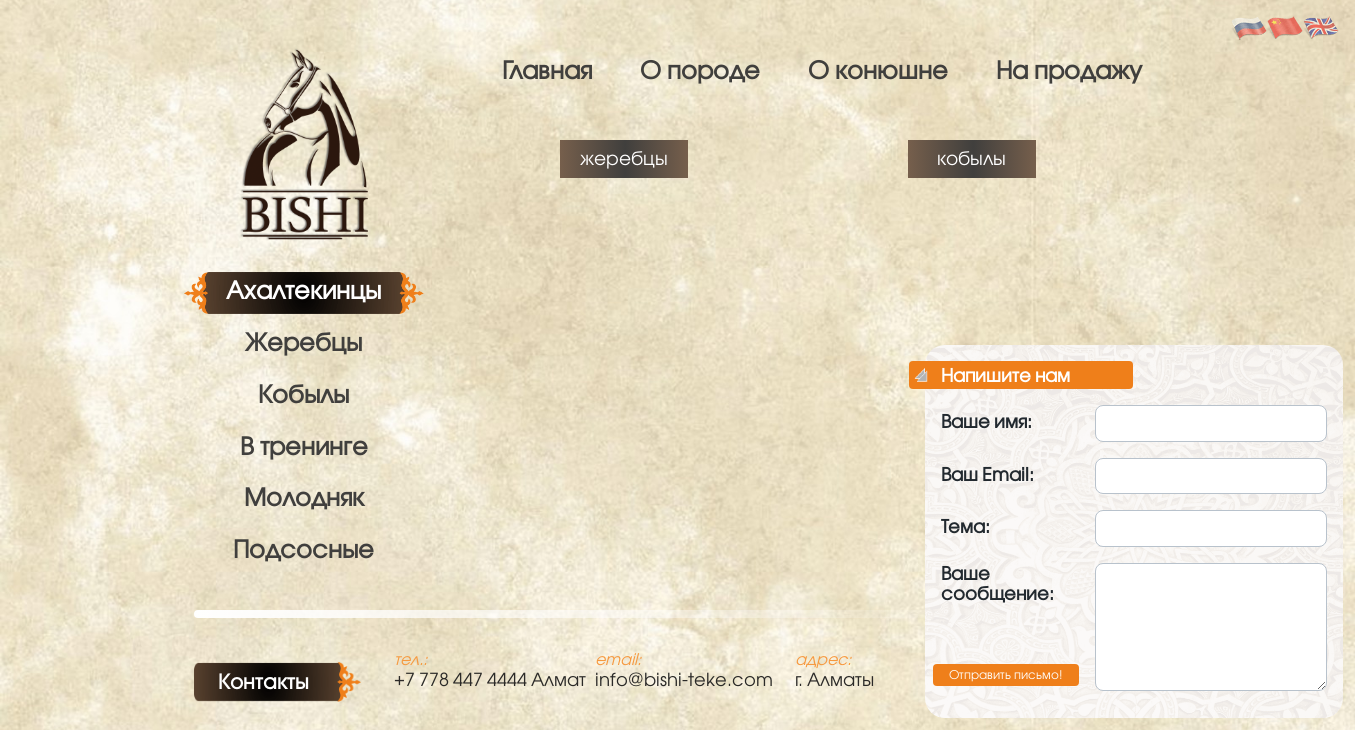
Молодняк (304, 496)
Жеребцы (303, 341)
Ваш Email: (987, 474)
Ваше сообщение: (997, 584)
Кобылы (303, 393)
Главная (547, 69)
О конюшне (878, 69)
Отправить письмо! (1006, 674)
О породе (700, 69)
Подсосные (303, 548)
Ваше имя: (986, 421)
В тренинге (304, 445)
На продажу (1069, 69)
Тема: (965, 526)
